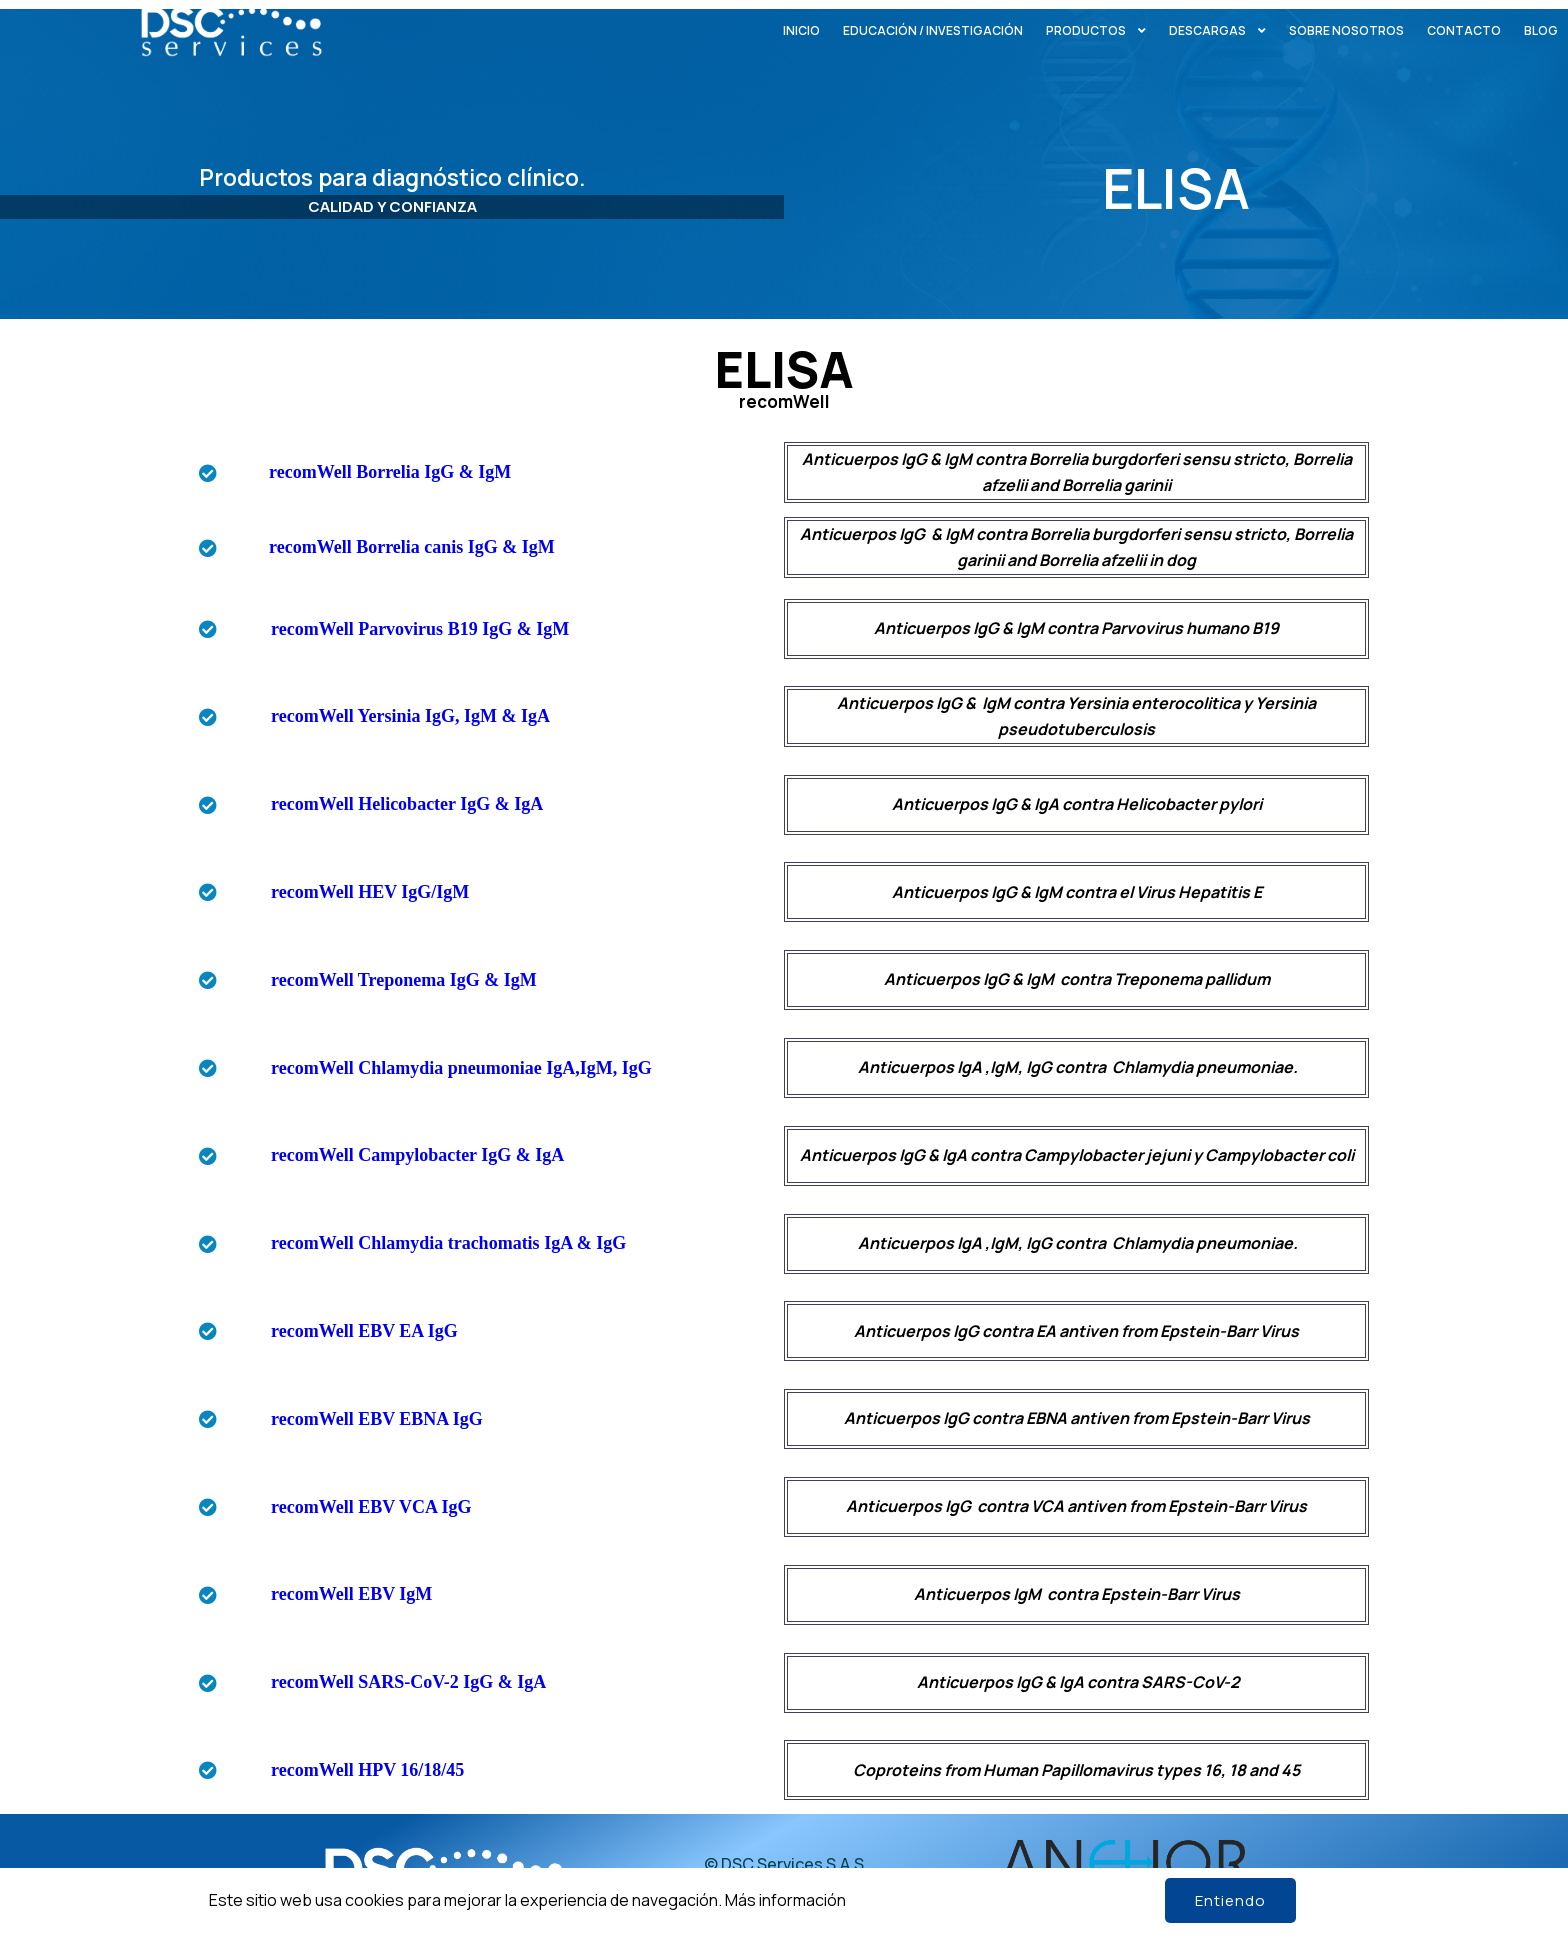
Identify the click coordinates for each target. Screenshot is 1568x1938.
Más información (785, 1900)
